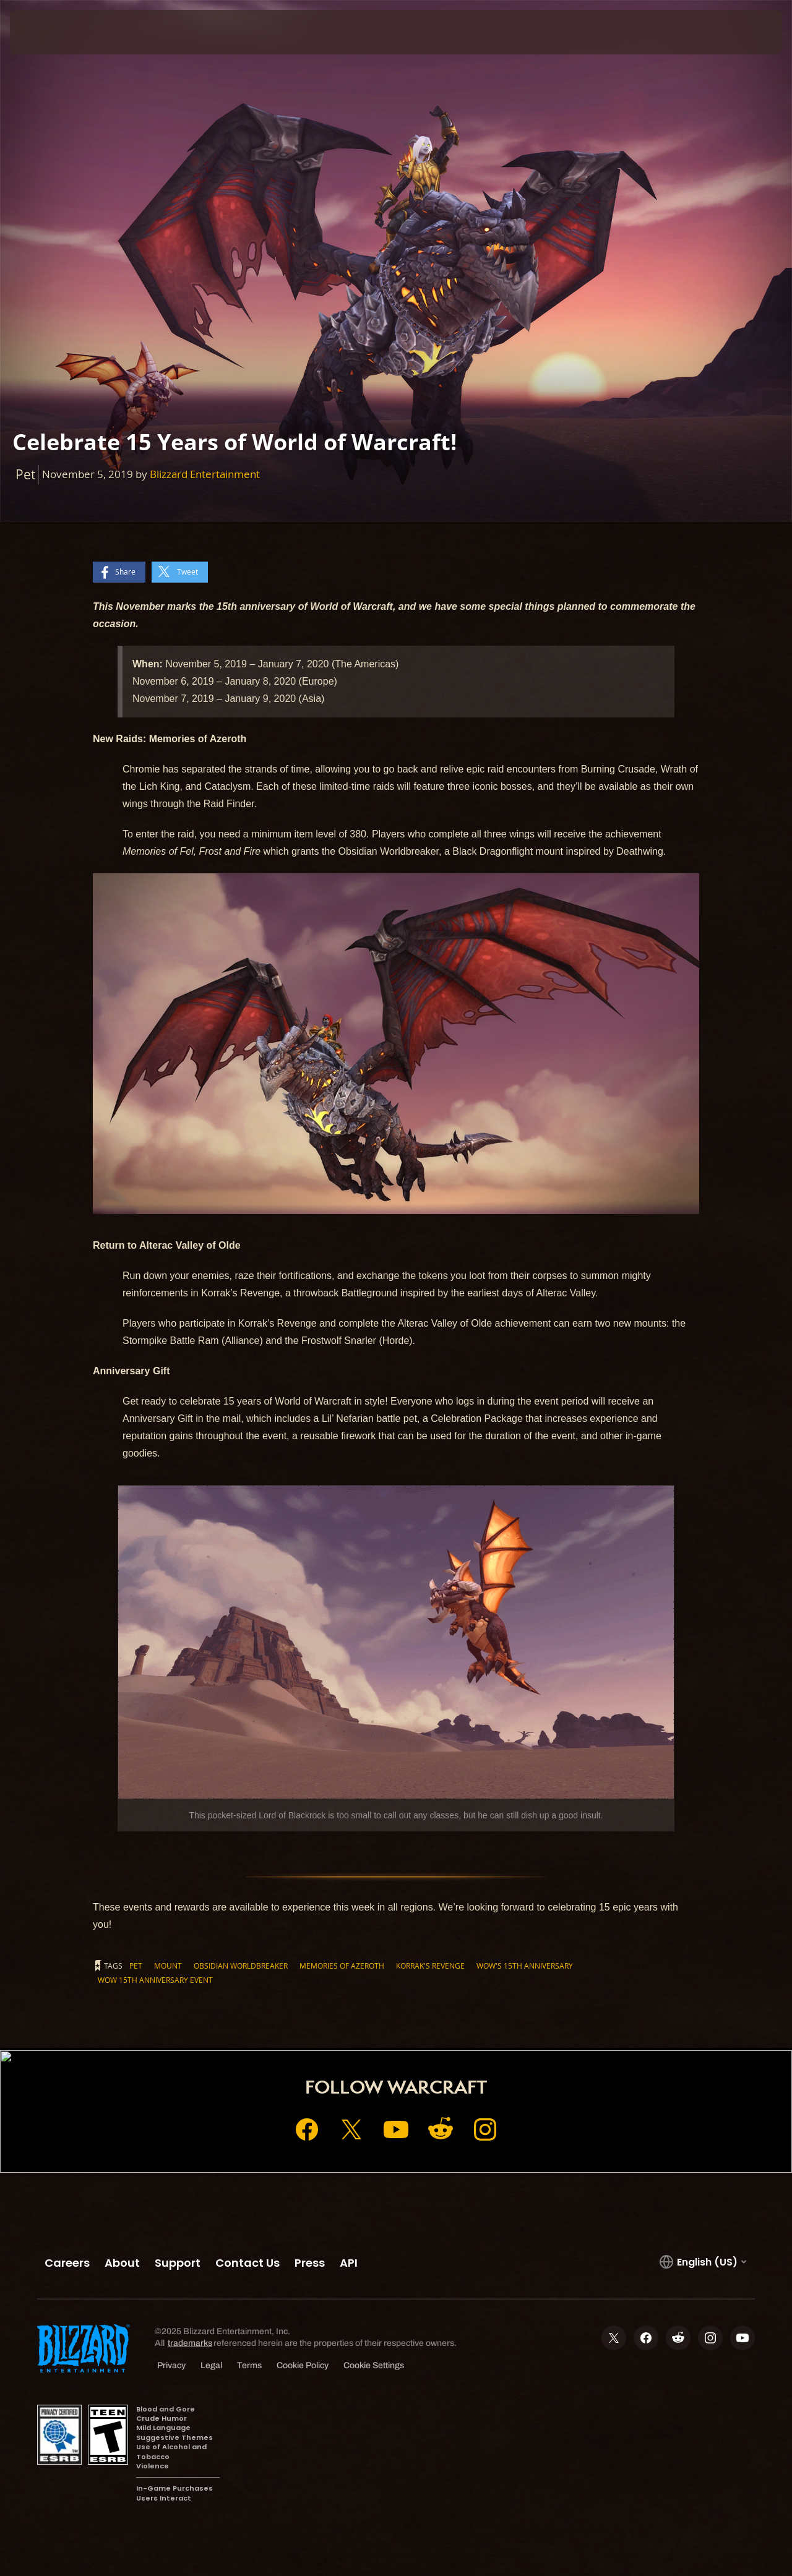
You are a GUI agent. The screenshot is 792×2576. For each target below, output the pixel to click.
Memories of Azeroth (341, 1966)
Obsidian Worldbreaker (241, 1966)
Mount (168, 1966)
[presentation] (48, 32)
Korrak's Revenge (430, 1966)
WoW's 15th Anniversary (524, 1966)
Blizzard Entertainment (205, 474)
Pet (135, 1966)
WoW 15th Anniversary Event (155, 1980)
